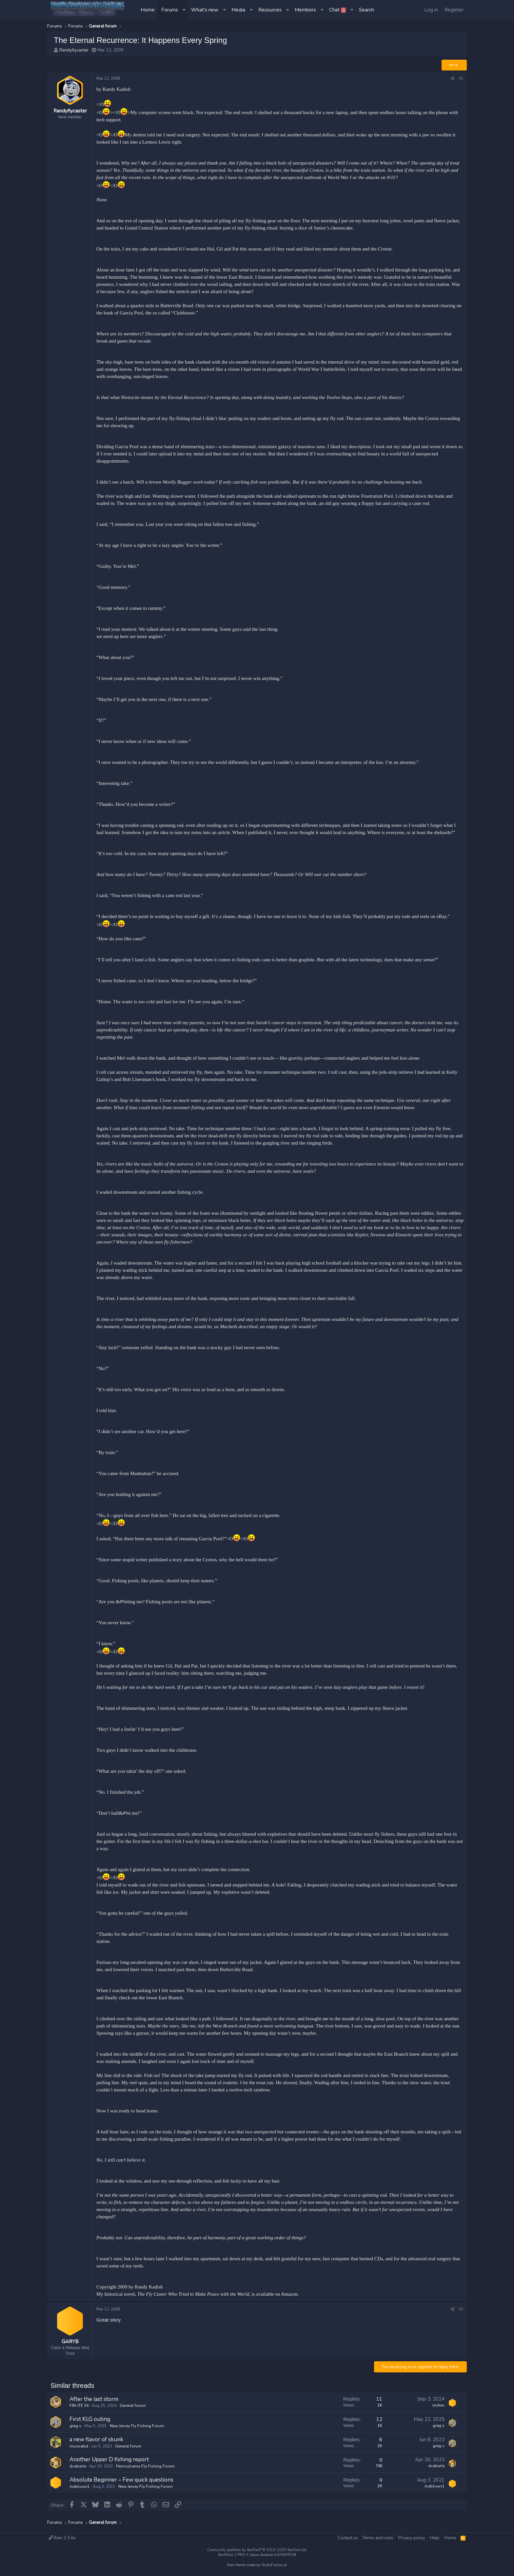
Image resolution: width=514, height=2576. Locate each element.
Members (305, 10)
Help (434, 2538)
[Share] (452, 78)
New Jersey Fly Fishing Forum (137, 2428)
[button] (184, 10)
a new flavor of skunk (96, 2442)
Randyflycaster (74, 50)
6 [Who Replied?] (380, 2442)
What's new (204, 10)
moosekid (78, 2448)
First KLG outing (89, 2422)
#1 (461, 78)
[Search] (366, 10)
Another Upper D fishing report (109, 2462)
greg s (75, 2428)
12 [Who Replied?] (379, 2422)
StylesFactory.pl (274, 2565)
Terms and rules (378, 2538)
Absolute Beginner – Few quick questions (121, 2482)
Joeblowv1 (79, 2489)
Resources (270, 10)
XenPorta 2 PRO (231, 2555)
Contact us (348, 2538)
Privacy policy (411, 2538)
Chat (337, 10)
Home (148, 10)
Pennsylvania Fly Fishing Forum (145, 2468)
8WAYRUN (287, 2555)
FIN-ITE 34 (79, 2408)
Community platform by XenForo (257, 2549)
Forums (169, 10)
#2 (461, 2309)
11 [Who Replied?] (379, 2401)
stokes (438, 2407)
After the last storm (93, 2402)
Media (238, 10)
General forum (133, 2408)
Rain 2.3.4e (62, 2538)
